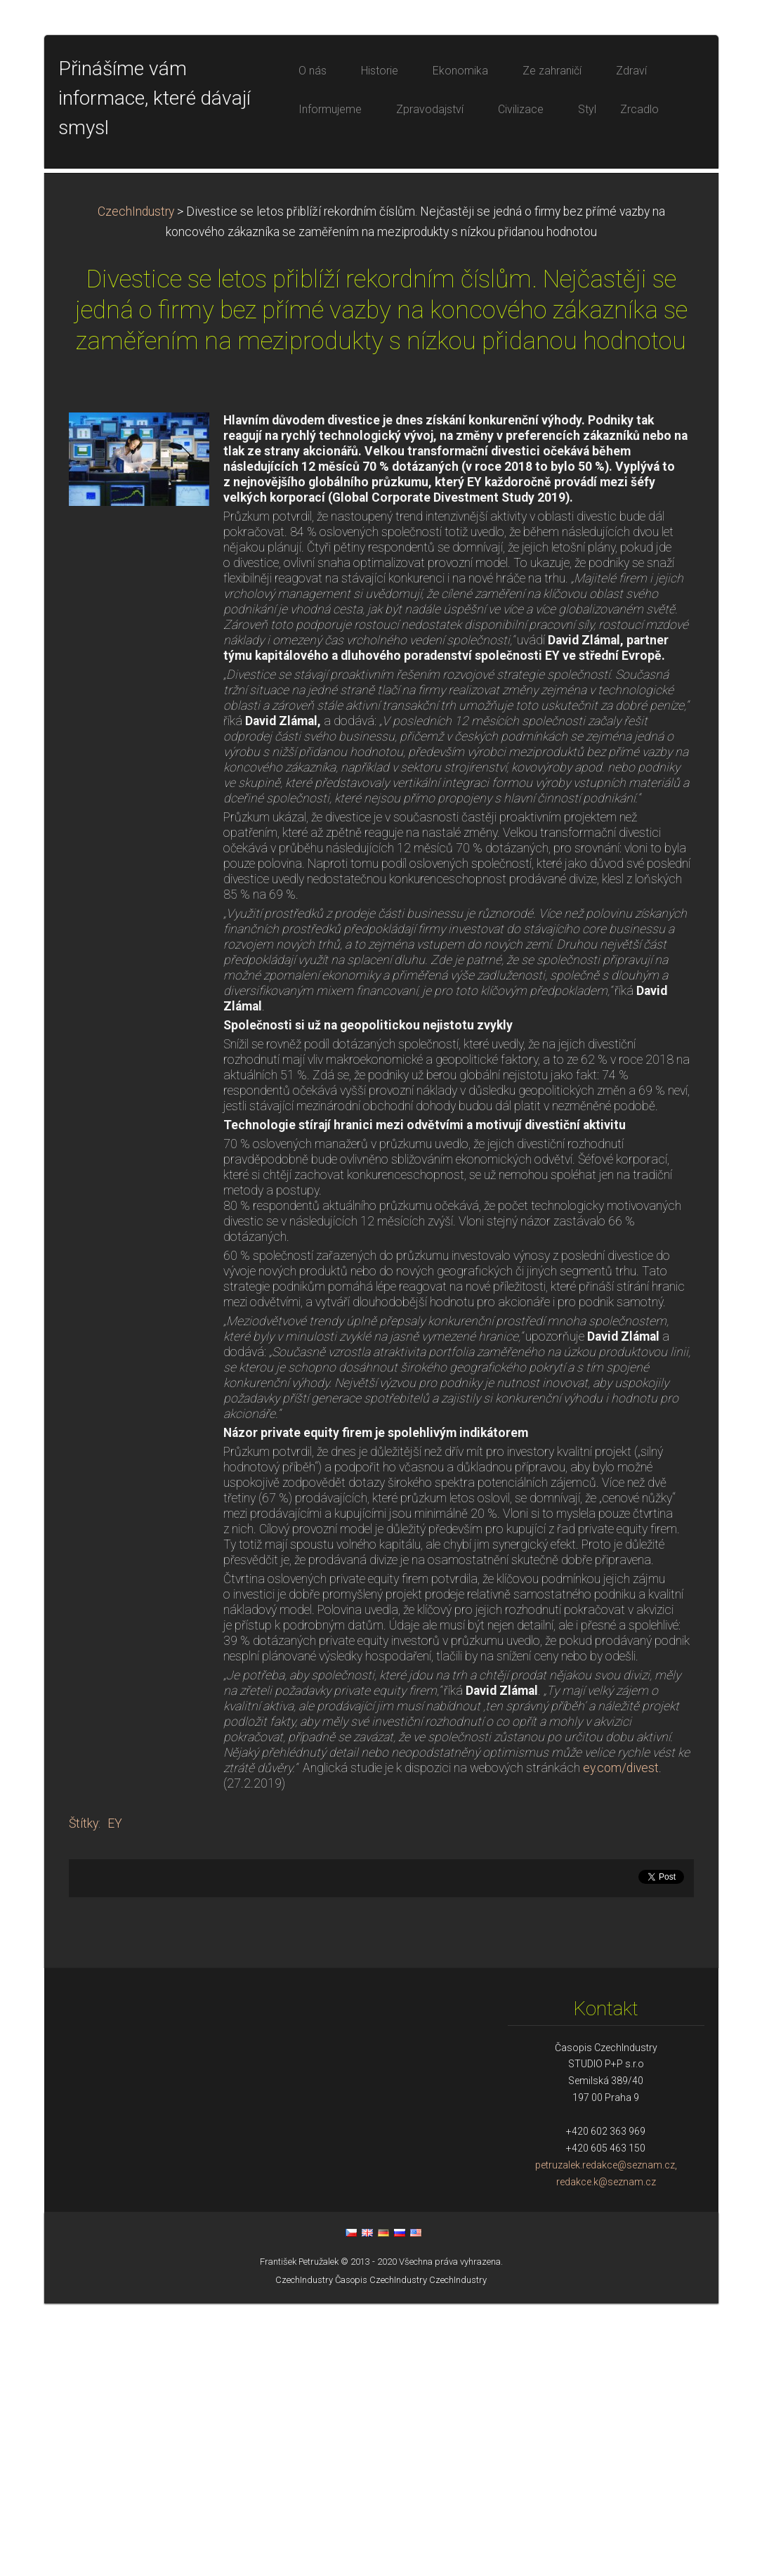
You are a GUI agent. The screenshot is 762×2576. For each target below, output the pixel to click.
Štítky (83, 2096)
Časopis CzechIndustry (381, 2552)
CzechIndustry (136, 484)
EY (114, 2096)
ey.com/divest (621, 2041)
